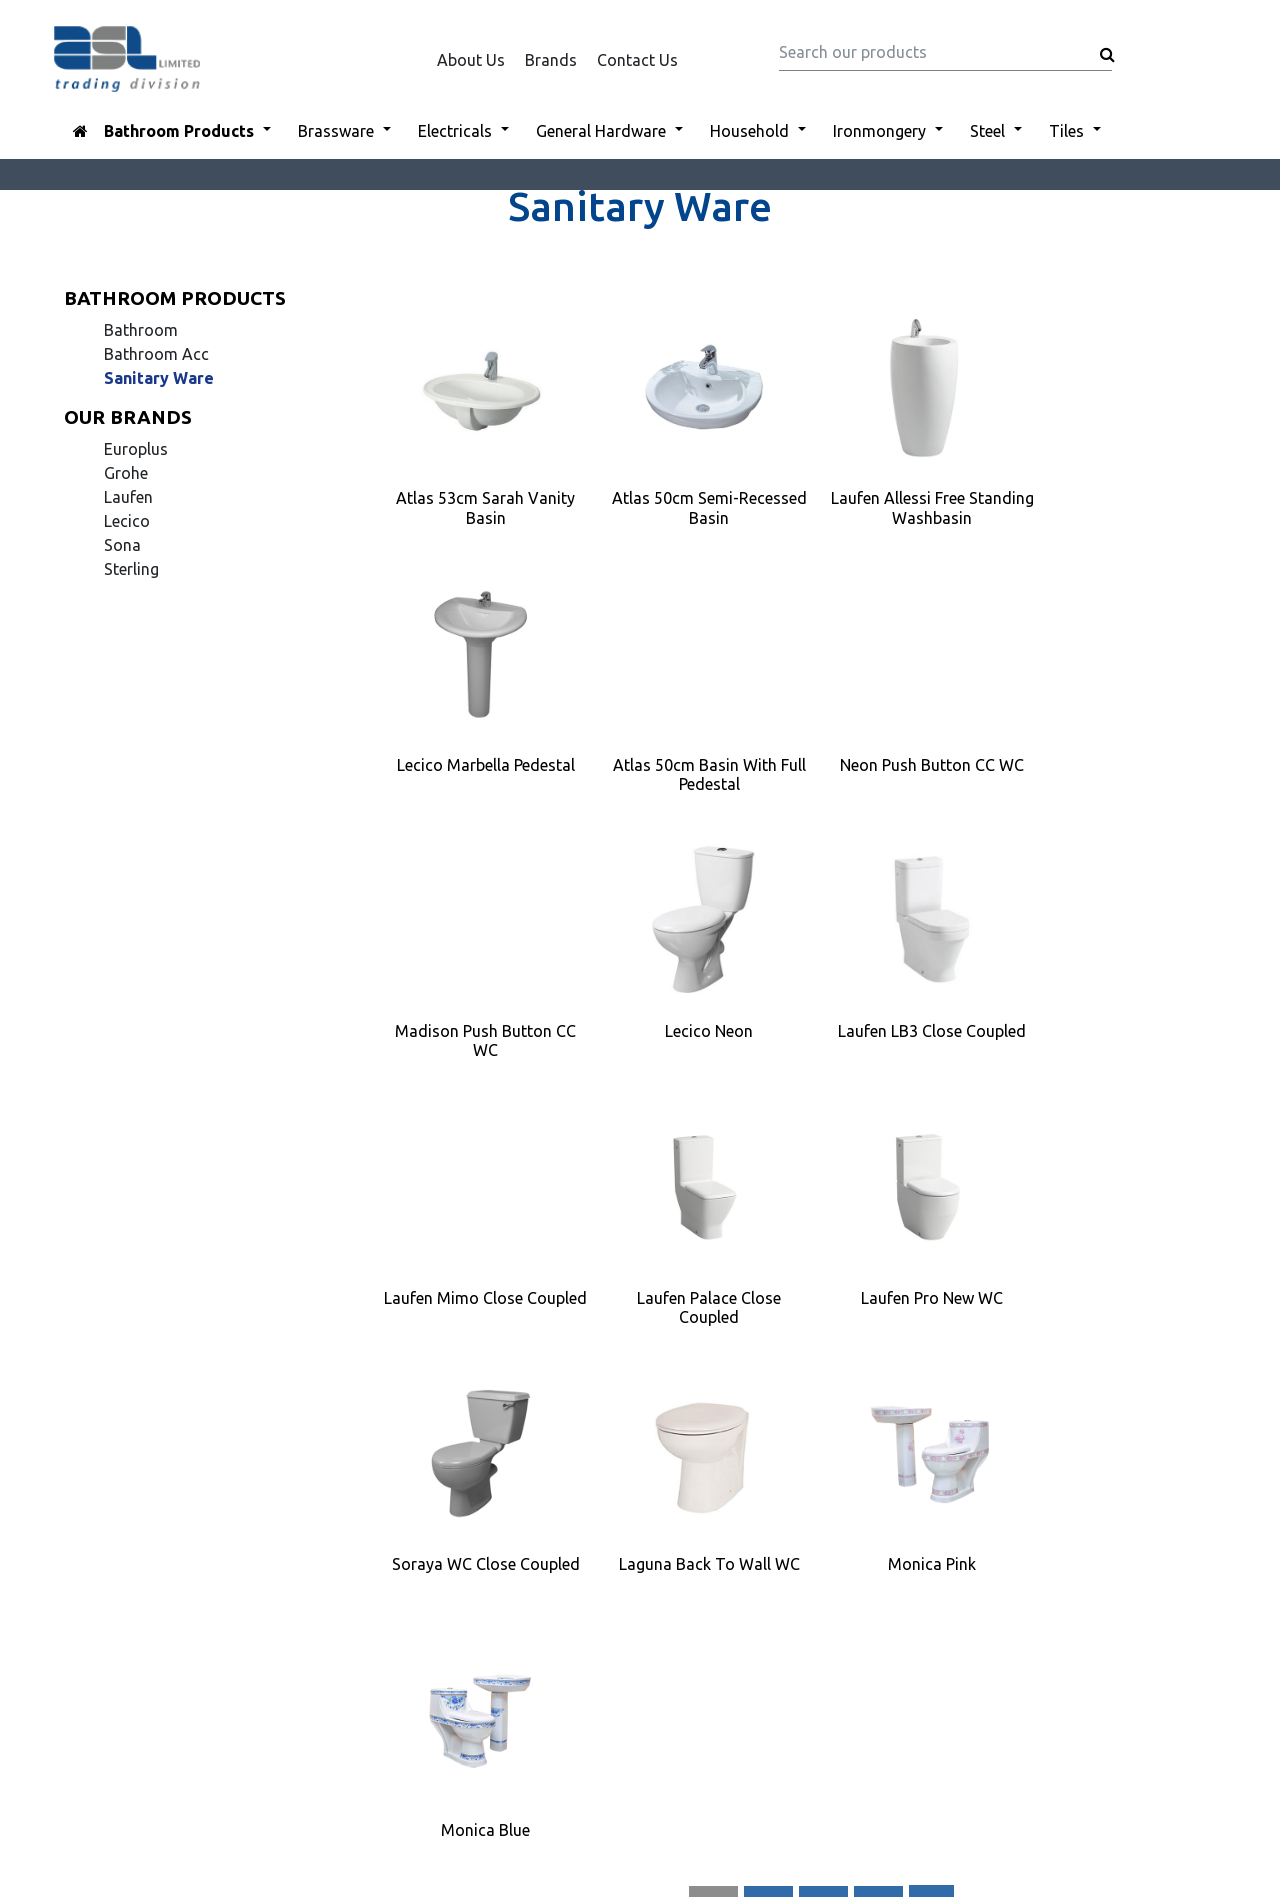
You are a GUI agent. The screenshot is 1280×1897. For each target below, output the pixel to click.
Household (749, 131)
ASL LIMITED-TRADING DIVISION (631, 1777)
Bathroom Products (179, 131)
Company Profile (509, 1635)
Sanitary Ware (159, 378)
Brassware (336, 131)
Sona (122, 545)
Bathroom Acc (156, 354)
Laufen (128, 497)
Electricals (455, 131)
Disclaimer (487, 1611)
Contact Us (637, 60)
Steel (987, 131)
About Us (471, 60)
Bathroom (141, 330)
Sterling (131, 569)
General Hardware (601, 131)
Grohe (126, 473)
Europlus (136, 449)
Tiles (1066, 131)
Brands (551, 60)
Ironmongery (879, 131)
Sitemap (478, 1659)
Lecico (127, 521)
